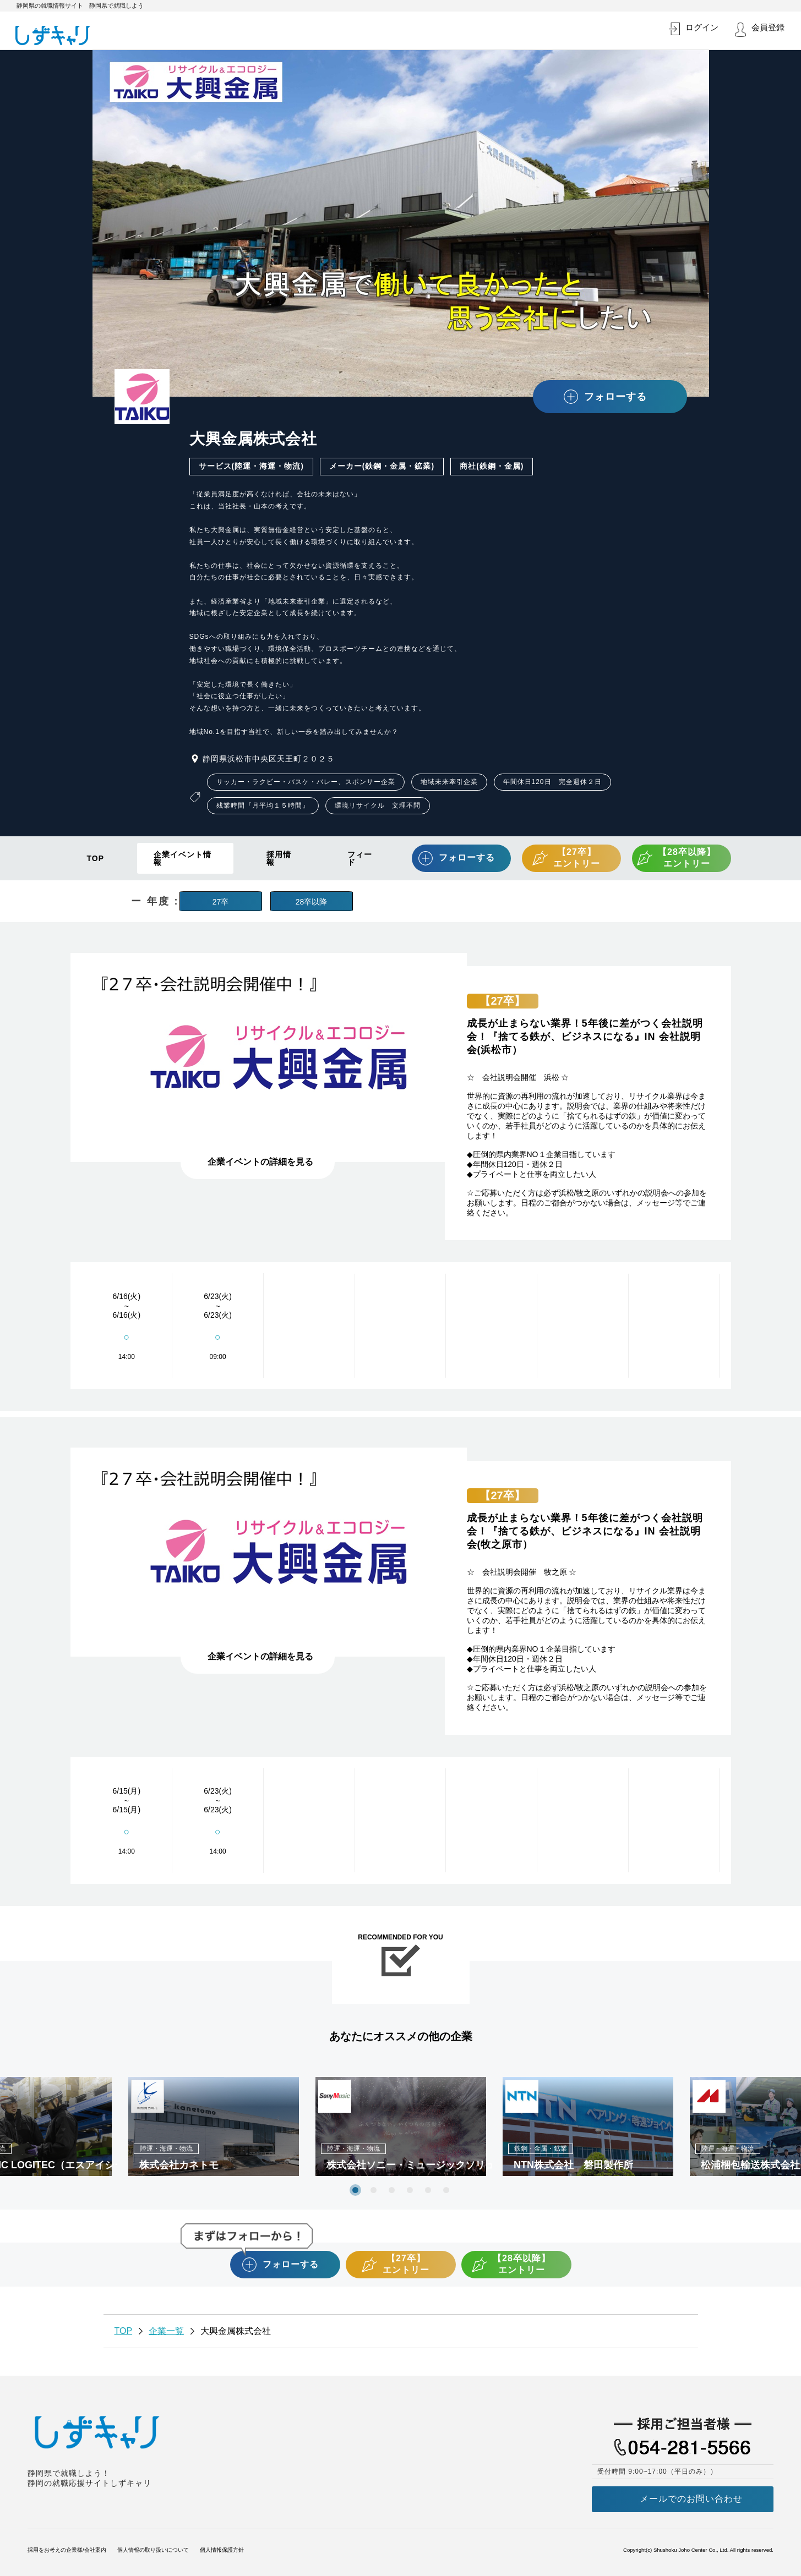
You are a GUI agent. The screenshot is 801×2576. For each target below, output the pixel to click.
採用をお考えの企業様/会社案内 (67, 2550)
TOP (96, 858)
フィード (359, 858)
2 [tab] (373, 2190)
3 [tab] (392, 2190)
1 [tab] (355, 2190)
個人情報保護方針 (222, 2550)
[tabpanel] (400, 2126)
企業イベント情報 (182, 858)
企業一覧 (166, 2331)
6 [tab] (446, 2190)
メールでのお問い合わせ (691, 2498)
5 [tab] (428, 2190)
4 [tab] (410, 2190)
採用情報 (278, 858)
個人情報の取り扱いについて (153, 2550)
